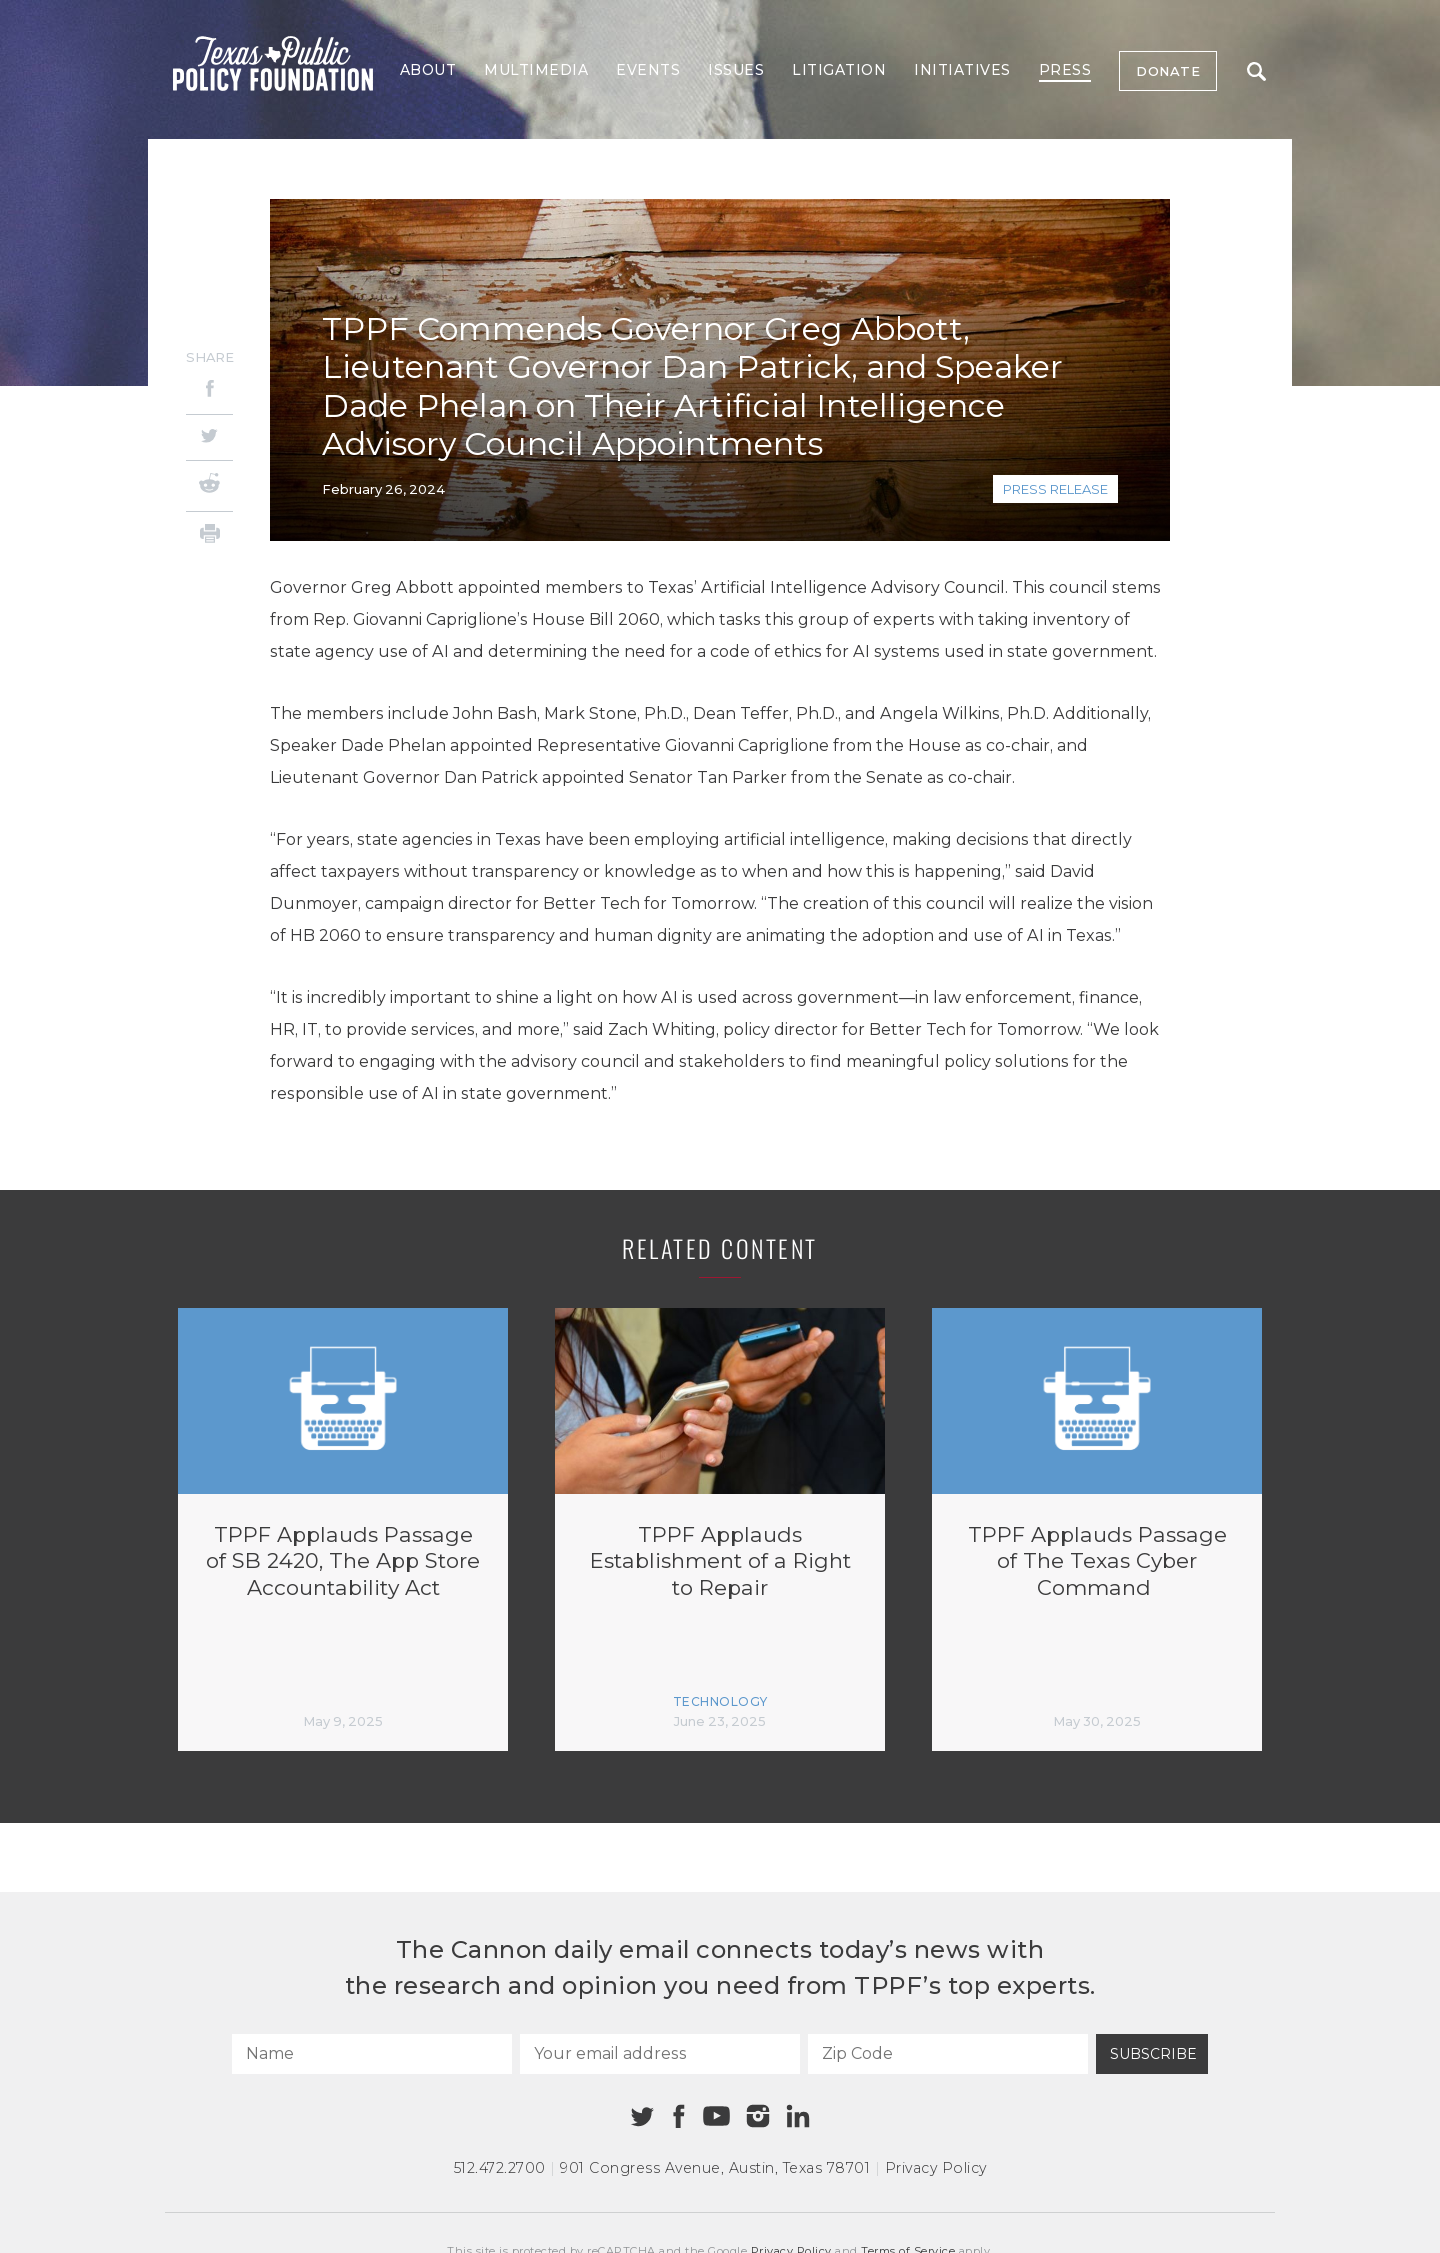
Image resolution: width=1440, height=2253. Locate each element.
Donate (1168, 71)
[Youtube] (716, 2117)
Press (1065, 70)
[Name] (372, 2054)
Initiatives (962, 70)
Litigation (839, 70)
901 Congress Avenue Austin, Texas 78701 (715, 2168)
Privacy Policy (936, 2168)
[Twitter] (209, 437)
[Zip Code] (948, 2054)
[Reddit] (209, 486)
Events (648, 70)
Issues (736, 70)
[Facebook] (209, 391)
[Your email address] (660, 2054)
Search (1256, 71)
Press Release (1055, 489)
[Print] (209, 536)
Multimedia (536, 70)
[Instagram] (758, 2116)
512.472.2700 (500, 2168)
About (428, 70)
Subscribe (1153, 2054)
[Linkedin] (798, 2116)
